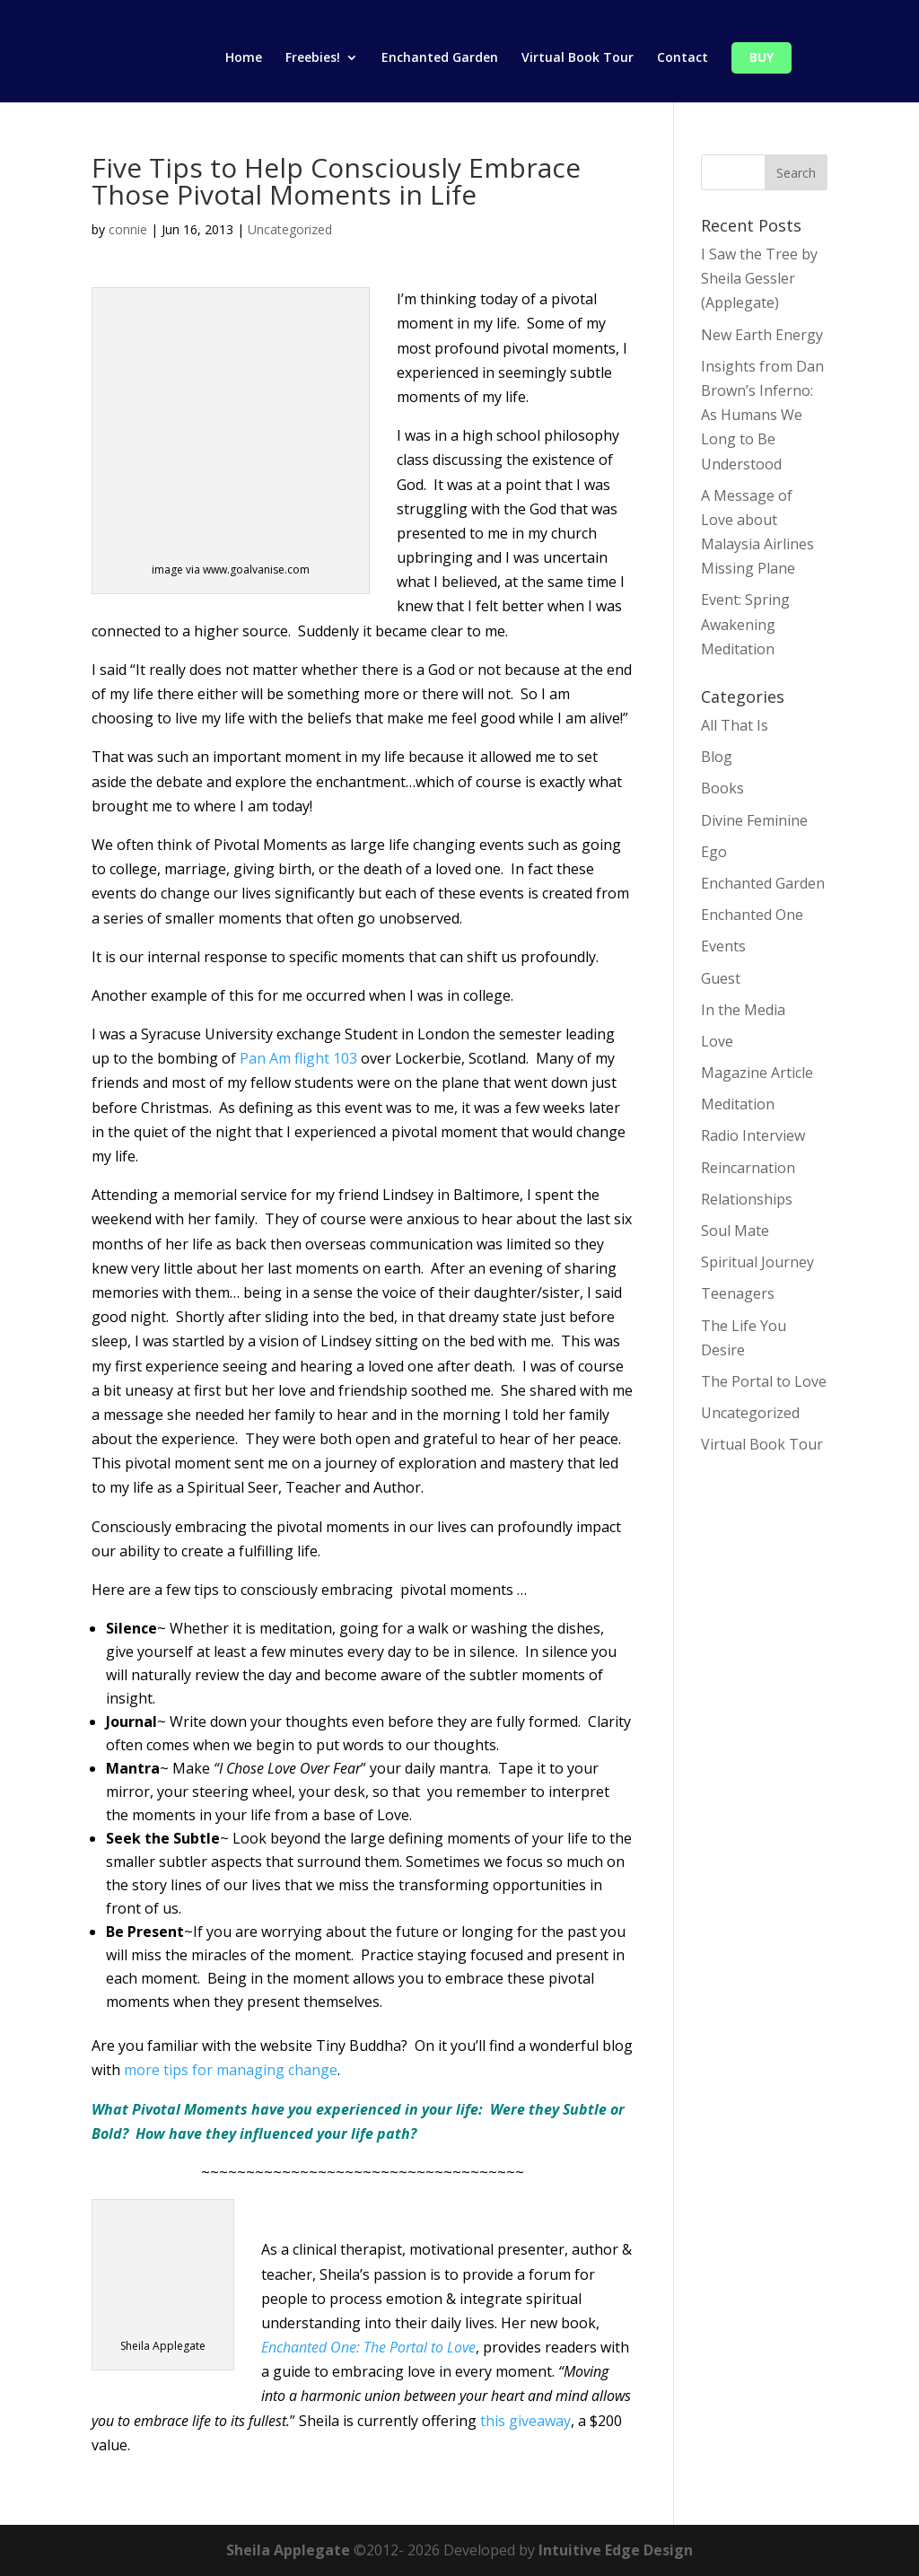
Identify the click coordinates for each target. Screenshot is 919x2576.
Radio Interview (753, 1135)
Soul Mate (735, 1230)
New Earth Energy (762, 335)
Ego (714, 852)
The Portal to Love (764, 1381)
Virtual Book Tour (577, 58)
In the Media (743, 1010)
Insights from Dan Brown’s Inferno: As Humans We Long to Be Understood (762, 415)
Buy (761, 58)
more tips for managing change (230, 2070)
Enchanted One (752, 914)
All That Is (734, 725)
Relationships (746, 1199)
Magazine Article (757, 1072)
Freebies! (312, 58)
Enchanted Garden (439, 58)
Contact (682, 58)
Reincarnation (748, 1168)
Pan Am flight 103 (298, 1058)
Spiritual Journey (757, 1262)
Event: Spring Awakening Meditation (745, 624)
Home (243, 58)
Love (717, 1041)
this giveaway (525, 2421)
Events (723, 946)
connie (128, 229)
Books (722, 788)
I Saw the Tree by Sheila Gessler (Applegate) (759, 278)
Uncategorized (290, 229)
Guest (720, 978)
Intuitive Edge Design (615, 2550)
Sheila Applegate (288, 2550)
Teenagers (738, 1293)
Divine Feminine (754, 820)
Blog (716, 757)
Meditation (738, 1104)
